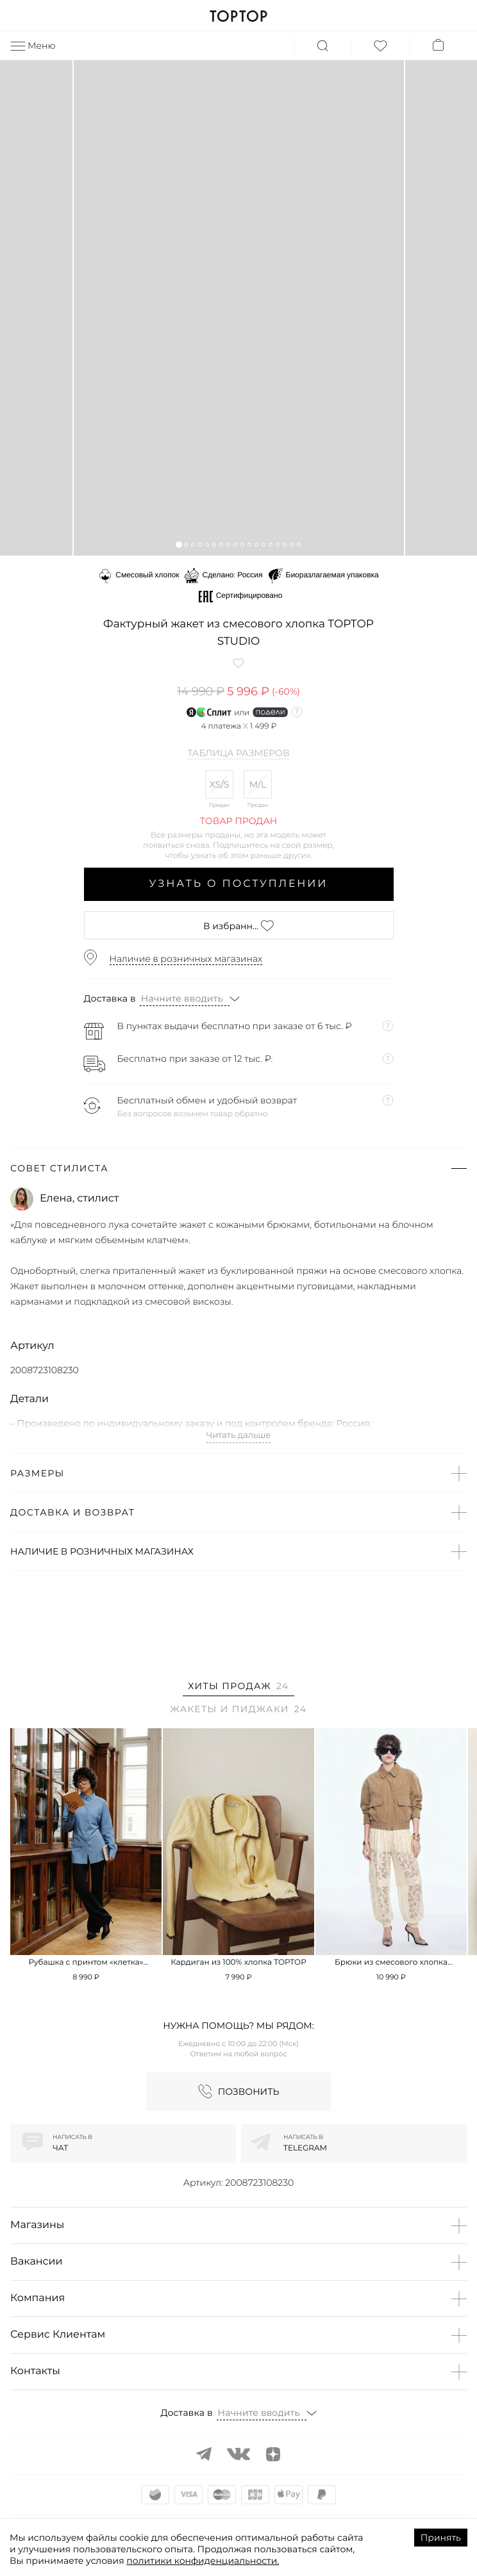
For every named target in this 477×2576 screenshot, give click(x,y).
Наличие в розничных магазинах (186, 958)
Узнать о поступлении (238, 884)
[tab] (238, 1688)
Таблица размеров (239, 753)
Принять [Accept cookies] (441, 2537)
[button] (178, 544)
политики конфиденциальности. (202, 2560)
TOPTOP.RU (238, 16)
